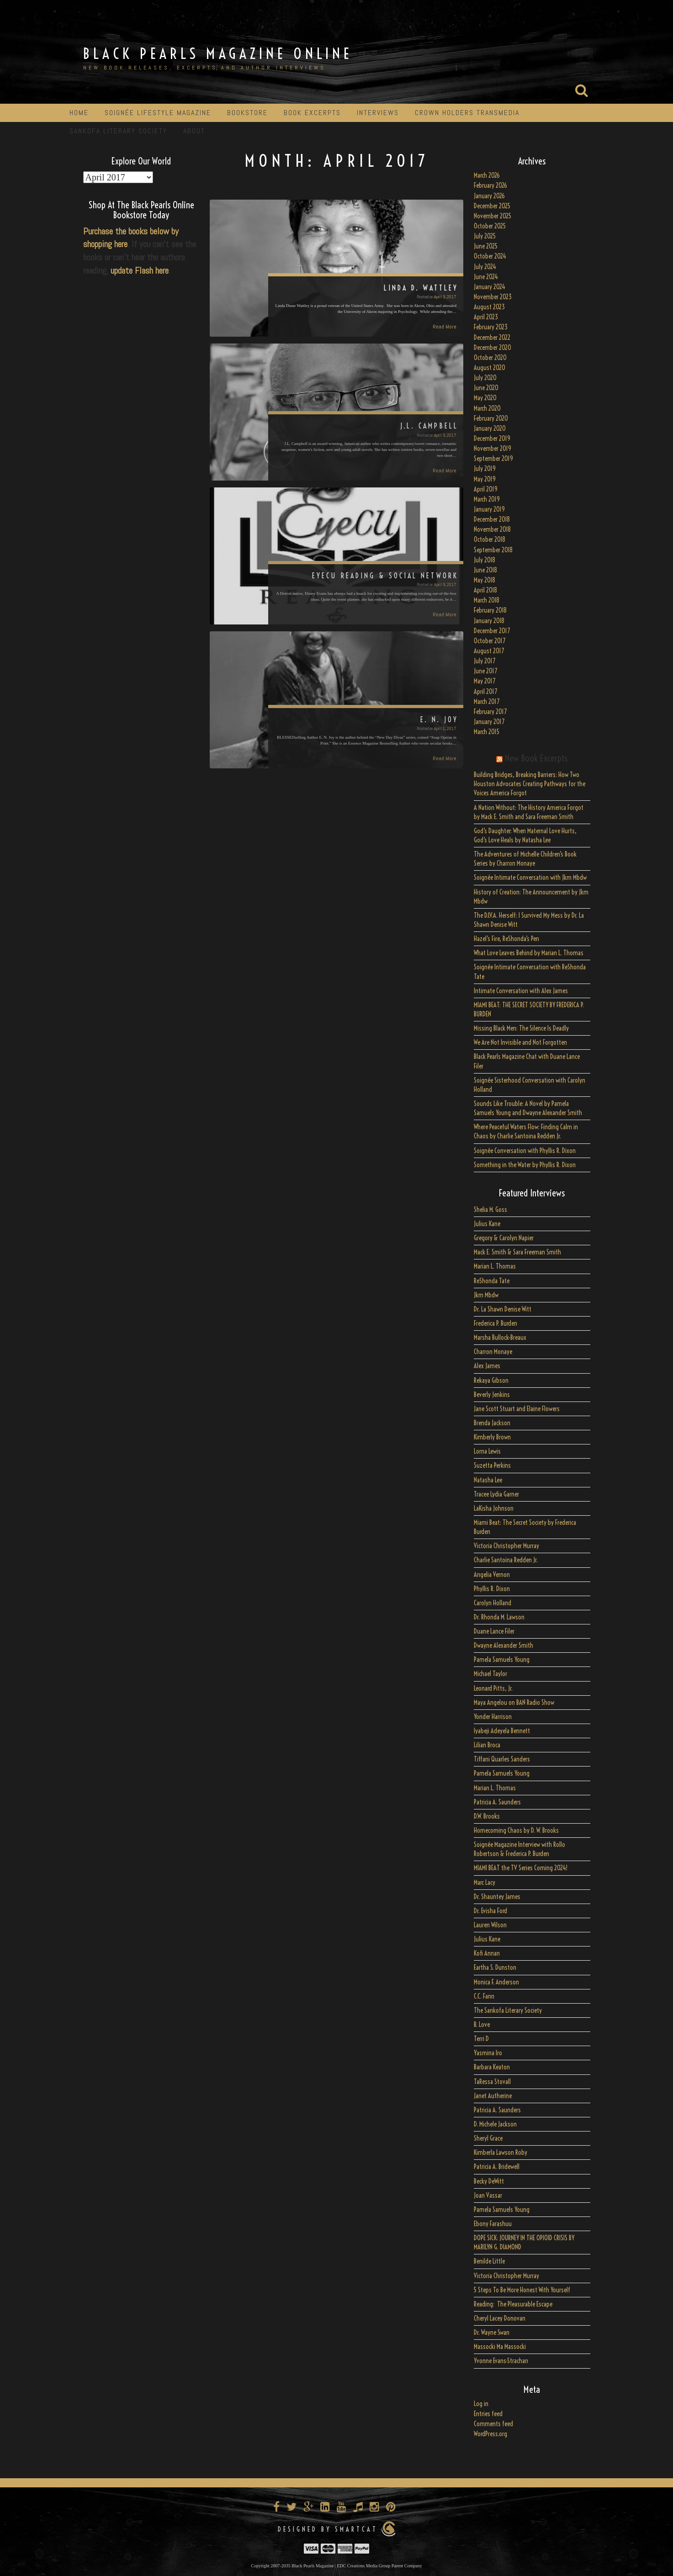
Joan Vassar (488, 2195)
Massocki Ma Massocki (500, 2347)
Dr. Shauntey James (497, 1897)
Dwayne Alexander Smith (503, 1645)
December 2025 (492, 206)
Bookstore (247, 112)
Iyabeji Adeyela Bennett (502, 1731)
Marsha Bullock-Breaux (500, 1337)
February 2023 (491, 327)
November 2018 (492, 529)
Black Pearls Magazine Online (218, 53)
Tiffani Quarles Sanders (502, 1759)
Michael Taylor (490, 1674)
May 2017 (484, 681)
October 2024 (490, 256)
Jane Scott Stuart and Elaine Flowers (517, 1409)
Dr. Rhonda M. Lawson (499, 1617)
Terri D (481, 2039)
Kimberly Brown (492, 1437)
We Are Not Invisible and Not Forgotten (520, 1042)
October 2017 (489, 641)
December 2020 (492, 348)
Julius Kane (487, 1224)
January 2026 (489, 196)
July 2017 (484, 661)
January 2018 (489, 621)
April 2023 (486, 317)
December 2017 (492, 631)
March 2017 (486, 702)
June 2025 (486, 246)
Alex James (487, 1366)
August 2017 (489, 651)
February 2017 (490, 712)
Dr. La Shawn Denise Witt (502, 1309)
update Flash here (140, 270)
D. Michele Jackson (495, 2124)
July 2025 (485, 236)
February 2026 (490, 185)
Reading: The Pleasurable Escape (513, 2304)
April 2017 (485, 692)
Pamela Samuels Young (502, 1660)
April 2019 (486, 489)
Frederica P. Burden (495, 1323)
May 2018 (484, 580)
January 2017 (489, 722)
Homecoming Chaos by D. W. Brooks (516, 1830)
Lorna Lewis (487, 1451)
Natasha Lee (488, 1480)
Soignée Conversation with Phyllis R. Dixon (525, 1151)
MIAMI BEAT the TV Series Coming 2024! (520, 1868)
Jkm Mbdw (486, 1295)
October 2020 (490, 358)
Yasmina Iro (488, 2053)
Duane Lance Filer (494, 1631)
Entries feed (488, 2414)
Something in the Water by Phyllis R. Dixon (525, 1165)
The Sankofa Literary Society (508, 2010)
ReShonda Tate (491, 1281)
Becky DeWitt (489, 2181)
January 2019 (489, 509)
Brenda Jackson (492, 1423)
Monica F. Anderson (496, 1982)
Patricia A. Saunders (497, 1802)
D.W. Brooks (487, 1816)
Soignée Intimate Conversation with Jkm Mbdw (530, 877)
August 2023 (489, 307)
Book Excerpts (312, 112)
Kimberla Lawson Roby (500, 2152)
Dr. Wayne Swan (491, 2332)
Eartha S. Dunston (495, 1967)
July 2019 (485, 469)
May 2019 (485, 479)
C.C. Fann (484, 1996)
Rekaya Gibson (491, 1380)
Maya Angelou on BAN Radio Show (514, 1702)
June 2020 (486, 388)
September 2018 (493, 550)
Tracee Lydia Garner (497, 1494)
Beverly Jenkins (492, 1395)
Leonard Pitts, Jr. (493, 1688)
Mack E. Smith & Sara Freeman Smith (517, 1252)
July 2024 (485, 267)
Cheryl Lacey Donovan (499, 2318)
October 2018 (489, 539)
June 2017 (485, 671)
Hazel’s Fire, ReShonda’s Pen (506, 939)
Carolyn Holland (492, 1603)
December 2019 (492, 438)
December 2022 (492, 337)
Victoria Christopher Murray (506, 1546)
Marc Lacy (484, 1882)
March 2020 (487, 408)
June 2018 (485, 570)
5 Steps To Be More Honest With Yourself (522, 2290)
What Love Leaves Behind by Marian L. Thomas (528, 953)
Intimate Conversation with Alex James (521, 991)
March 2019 (487, 499)
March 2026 (487, 175)
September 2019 (493, 459)
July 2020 (485, 378)
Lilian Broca (487, 1745)
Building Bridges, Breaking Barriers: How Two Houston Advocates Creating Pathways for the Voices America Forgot (529, 784)
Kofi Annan (487, 1953)
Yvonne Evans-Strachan (501, 2361)
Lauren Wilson (490, 1925)
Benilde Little (489, 2261)
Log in (481, 2404)
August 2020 (489, 368)
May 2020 (485, 398)
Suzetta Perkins (492, 1465)
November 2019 (492, 448)
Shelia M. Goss (490, 1210)
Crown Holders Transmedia (467, 112)
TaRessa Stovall (492, 2082)
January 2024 (489, 287)
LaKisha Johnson (494, 1508)
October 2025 (490, 226)
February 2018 (490, 610)
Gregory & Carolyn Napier (504, 1238)
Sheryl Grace (488, 2138)
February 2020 (491, 418)
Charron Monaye (493, 1352)
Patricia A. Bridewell (496, 2167)
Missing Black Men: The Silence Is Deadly (521, 1028)
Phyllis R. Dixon (492, 1589)
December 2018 (492, 519)
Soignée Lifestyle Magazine (158, 112)
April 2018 (485, 590)
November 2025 (492, 216)
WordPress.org (490, 2434)
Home (79, 112)
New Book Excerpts (536, 758)
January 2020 (490, 428)
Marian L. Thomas (495, 1266)
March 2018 (486, 600)
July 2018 (484, 560)
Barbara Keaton (492, 2067)
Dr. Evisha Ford (490, 1911)
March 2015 (486, 732)
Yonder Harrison (493, 1717)
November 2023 (493, 297)
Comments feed (493, 2424)
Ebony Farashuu (493, 2224)
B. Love (482, 2025)
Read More (444, 326)
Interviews (378, 112)
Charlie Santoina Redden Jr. (506, 1560)
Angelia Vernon (492, 1575)
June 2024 (486, 277)
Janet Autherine (493, 2096)
